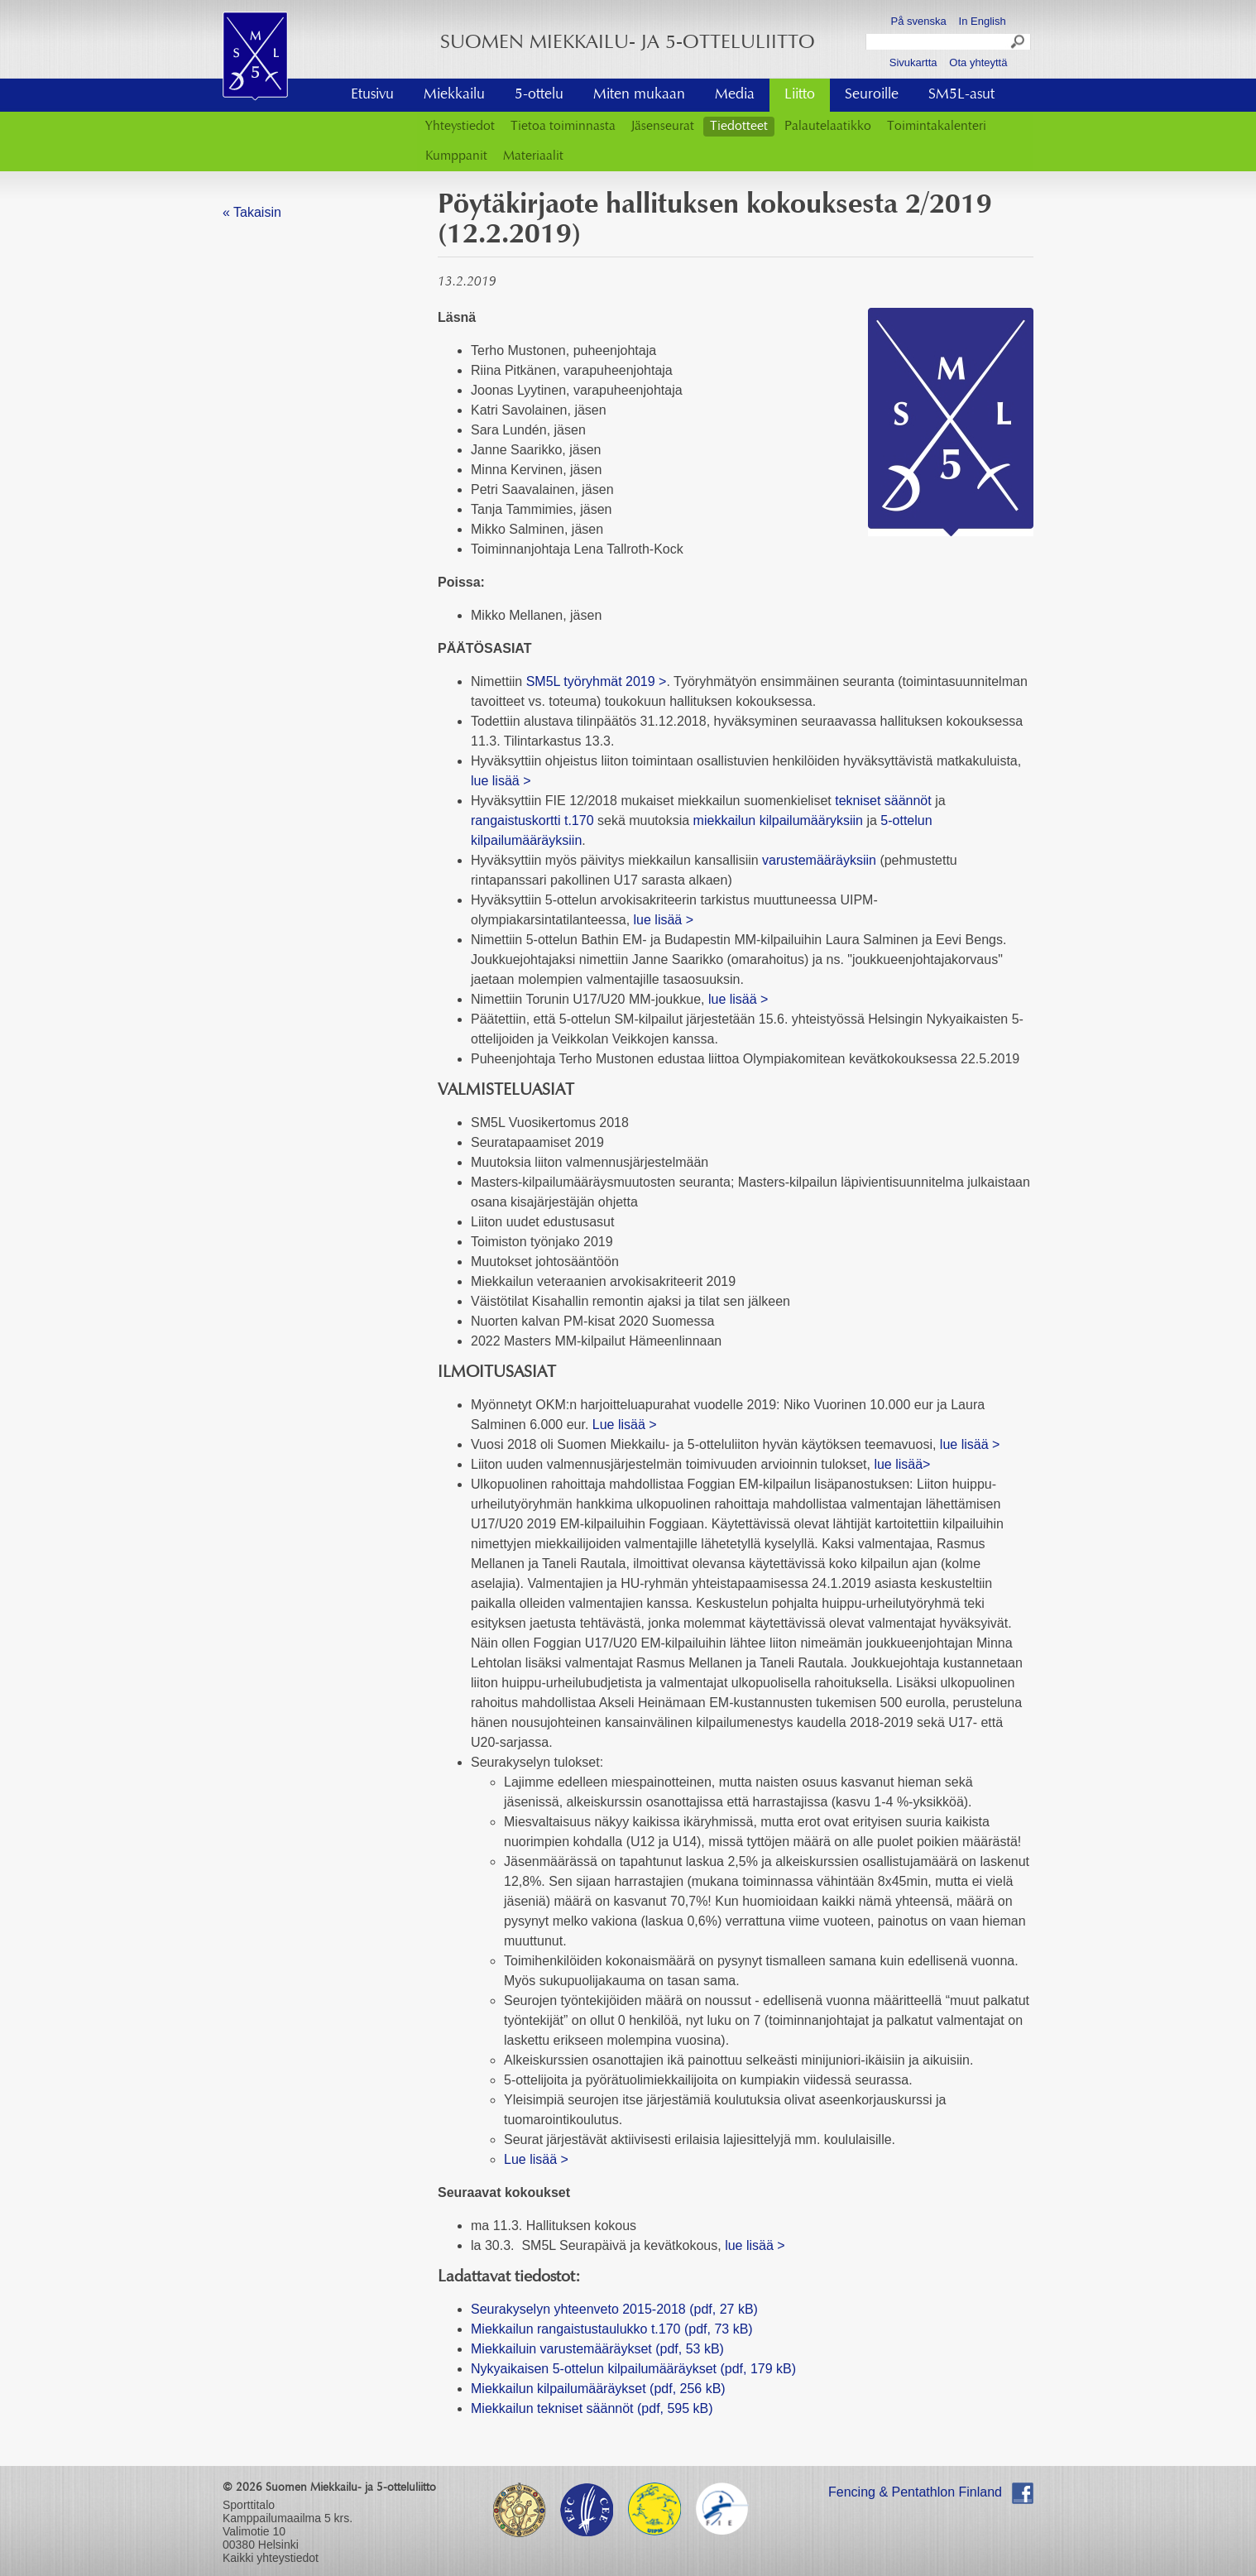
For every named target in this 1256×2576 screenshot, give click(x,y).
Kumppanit (456, 156)
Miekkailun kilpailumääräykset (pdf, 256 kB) (598, 2389)
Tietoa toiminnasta (563, 126)
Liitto (799, 95)
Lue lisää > (624, 1425)
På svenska (919, 21)
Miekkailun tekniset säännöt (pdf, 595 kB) (592, 2408)
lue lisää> (902, 1464)
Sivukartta (913, 62)
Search (1018, 44)
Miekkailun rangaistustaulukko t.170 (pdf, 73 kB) (612, 2329)
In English (982, 21)
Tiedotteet (739, 126)
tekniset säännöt (883, 801)
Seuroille (872, 95)
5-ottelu (539, 95)
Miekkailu (454, 95)
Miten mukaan (639, 95)
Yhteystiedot (460, 126)
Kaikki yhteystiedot (271, 2557)
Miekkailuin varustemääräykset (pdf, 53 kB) (597, 2349)
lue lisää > (501, 781)
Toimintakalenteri (936, 126)
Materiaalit (533, 156)
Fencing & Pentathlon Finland (915, 2492)
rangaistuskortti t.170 (532, 820)
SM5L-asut (961, 95)
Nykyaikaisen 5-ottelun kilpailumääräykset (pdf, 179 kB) (633, 2369)
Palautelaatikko (827, 126)
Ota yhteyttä (978, 62)
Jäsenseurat (662, 126)
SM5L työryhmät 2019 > (596, 681)
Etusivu (372, 95)
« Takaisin (252, 212)
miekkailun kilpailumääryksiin (778, 820)
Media (735, 95)
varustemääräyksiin (819, 860)
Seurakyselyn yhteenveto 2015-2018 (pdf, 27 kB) (614, 2309)
